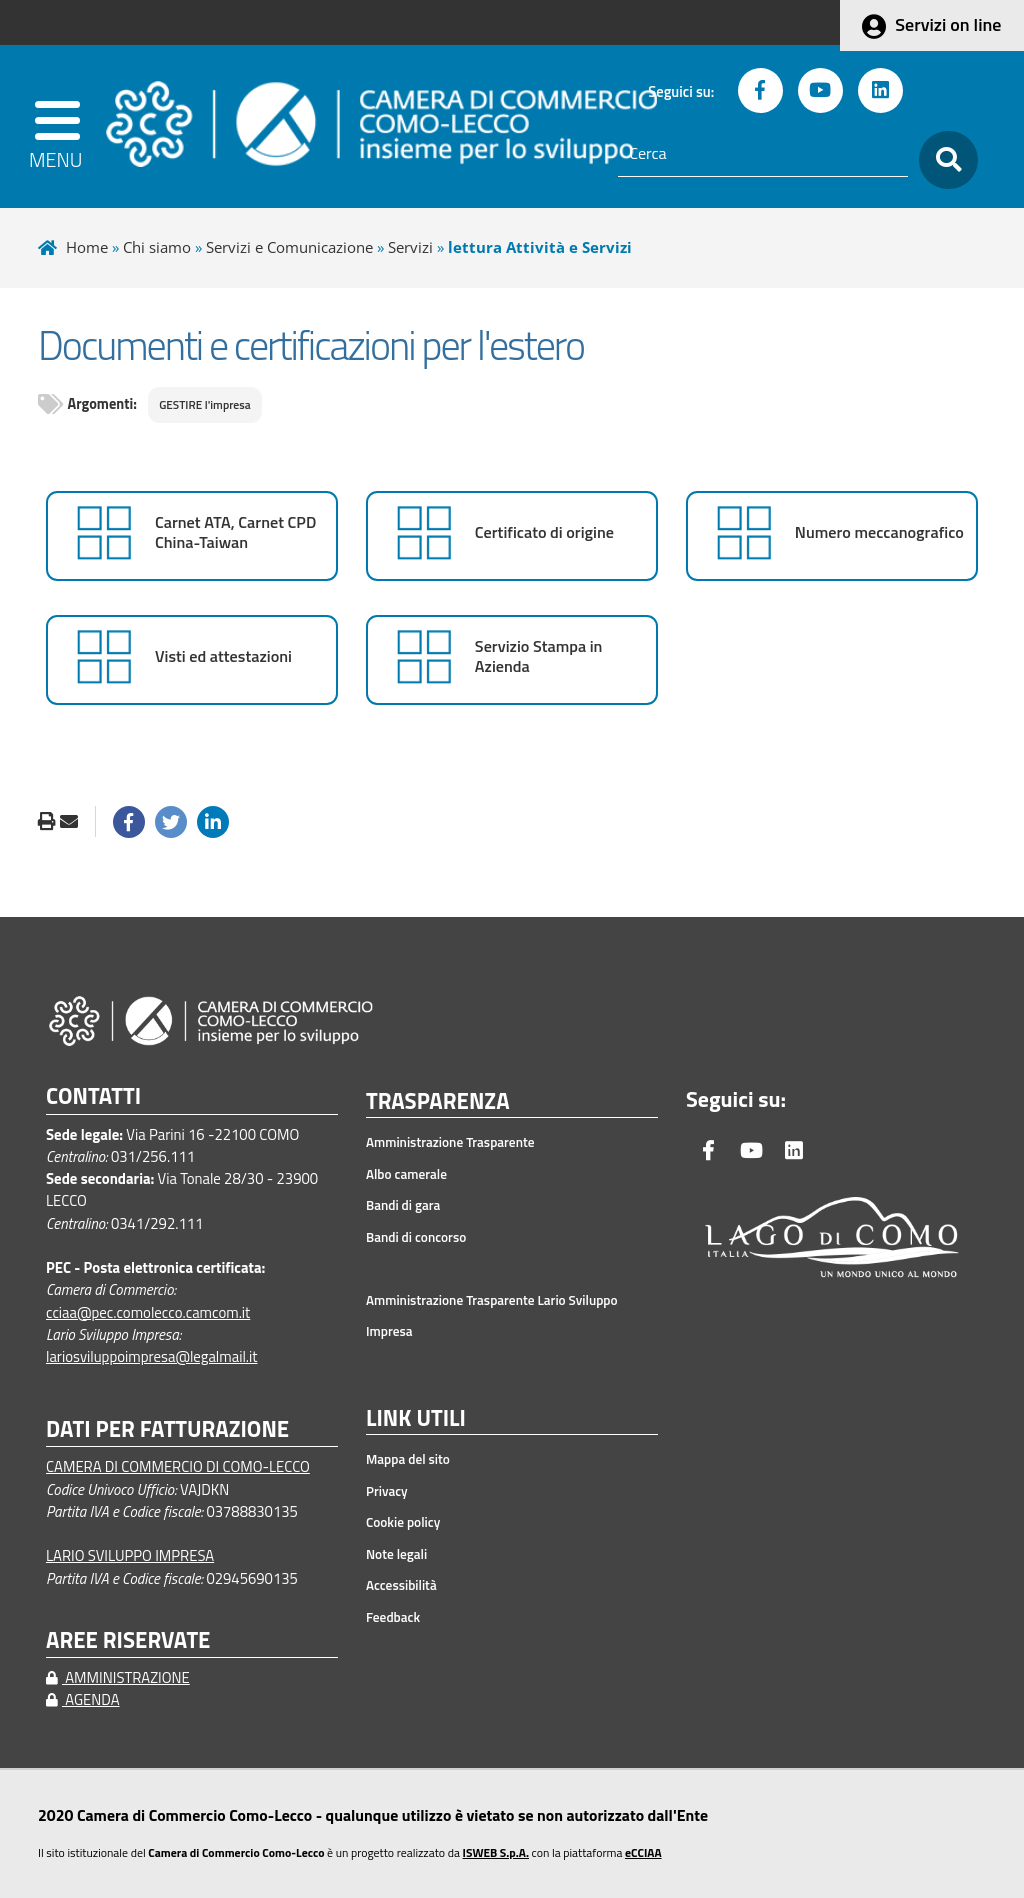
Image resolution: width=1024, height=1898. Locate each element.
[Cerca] (763, 154)
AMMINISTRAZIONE (118, 1677)
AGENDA (83, 1699)
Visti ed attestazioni (223, 656)
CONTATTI (93, 1096)
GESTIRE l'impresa (205, 405)
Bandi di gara (403, 1205)
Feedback (393, 1617)
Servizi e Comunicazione (289, 247)
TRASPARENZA (438, 1102)
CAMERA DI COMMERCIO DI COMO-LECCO (178, 1466)
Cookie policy (403, 1522)
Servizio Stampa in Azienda (539, 656)
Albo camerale (406, 1174)
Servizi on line (948, 24)
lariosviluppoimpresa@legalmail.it (152, 1356)
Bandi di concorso (416, 1237)
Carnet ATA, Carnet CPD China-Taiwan (235, 532)
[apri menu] (59, 126)
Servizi (410, 247)
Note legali (396, 1554)
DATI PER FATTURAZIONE (167, 1429)
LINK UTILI (416, 1419)
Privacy (387, 1491)
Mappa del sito (408, 1459)
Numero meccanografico (879, 532)
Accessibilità (401, 1585)
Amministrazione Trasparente (450, 1142)
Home (87, 247)
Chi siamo (157, 247)
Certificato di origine (544, 532)
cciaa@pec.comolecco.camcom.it (148, 1312)
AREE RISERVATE (128, 1640)
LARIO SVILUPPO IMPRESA (130, 1555)
